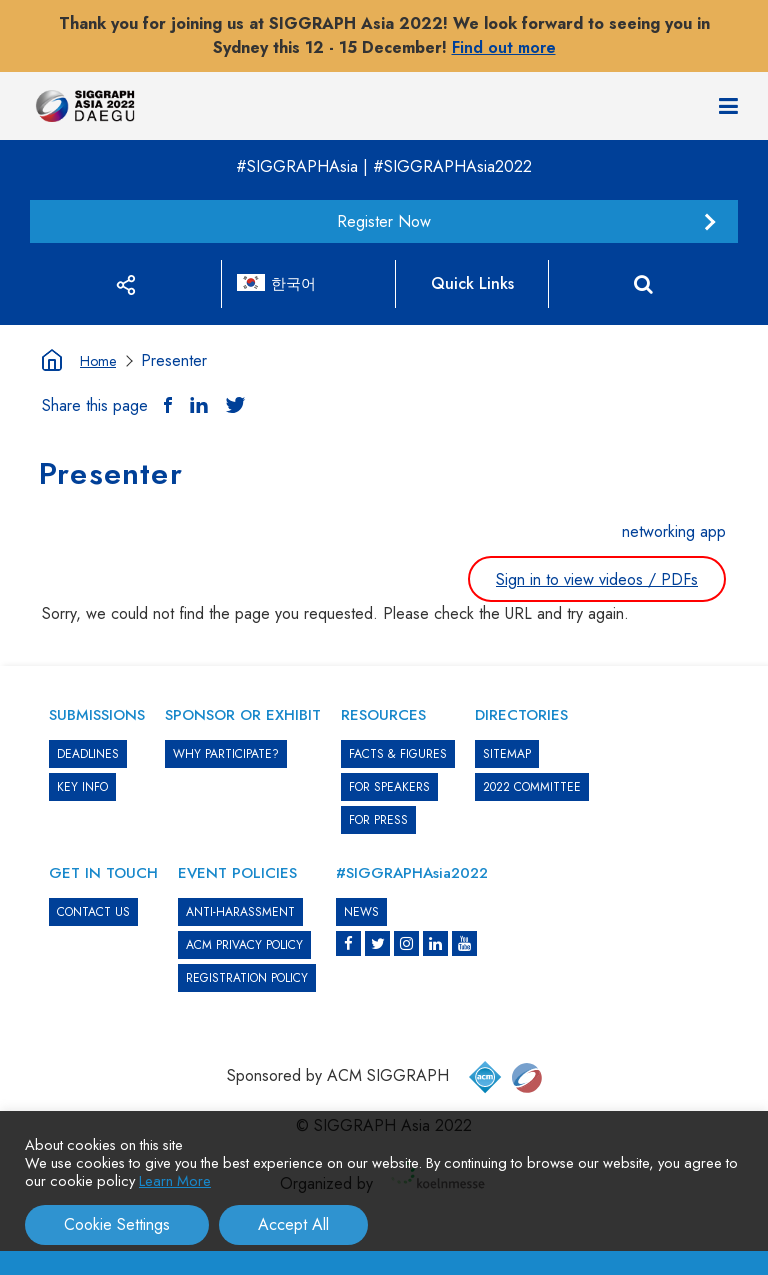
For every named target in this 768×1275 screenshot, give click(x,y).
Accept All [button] (293, 1224)
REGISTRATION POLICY (247, 978)
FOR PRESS (378, 820)
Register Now (384, 221)
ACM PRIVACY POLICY (244, 945)
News (361, 912)
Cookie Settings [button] (117, 1224)
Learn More (175, 1180)
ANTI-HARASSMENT (240, 912)
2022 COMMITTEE (532, 787)
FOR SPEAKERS (389, 787)
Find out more (504, 47)
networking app (674, 531)
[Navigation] (728, 106)
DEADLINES (88, 754)
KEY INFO (82, 787)
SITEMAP (507, 754)
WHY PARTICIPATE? (226, 754)
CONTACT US (93, 912)
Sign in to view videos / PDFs (597, 579)
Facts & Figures (398, 754)
